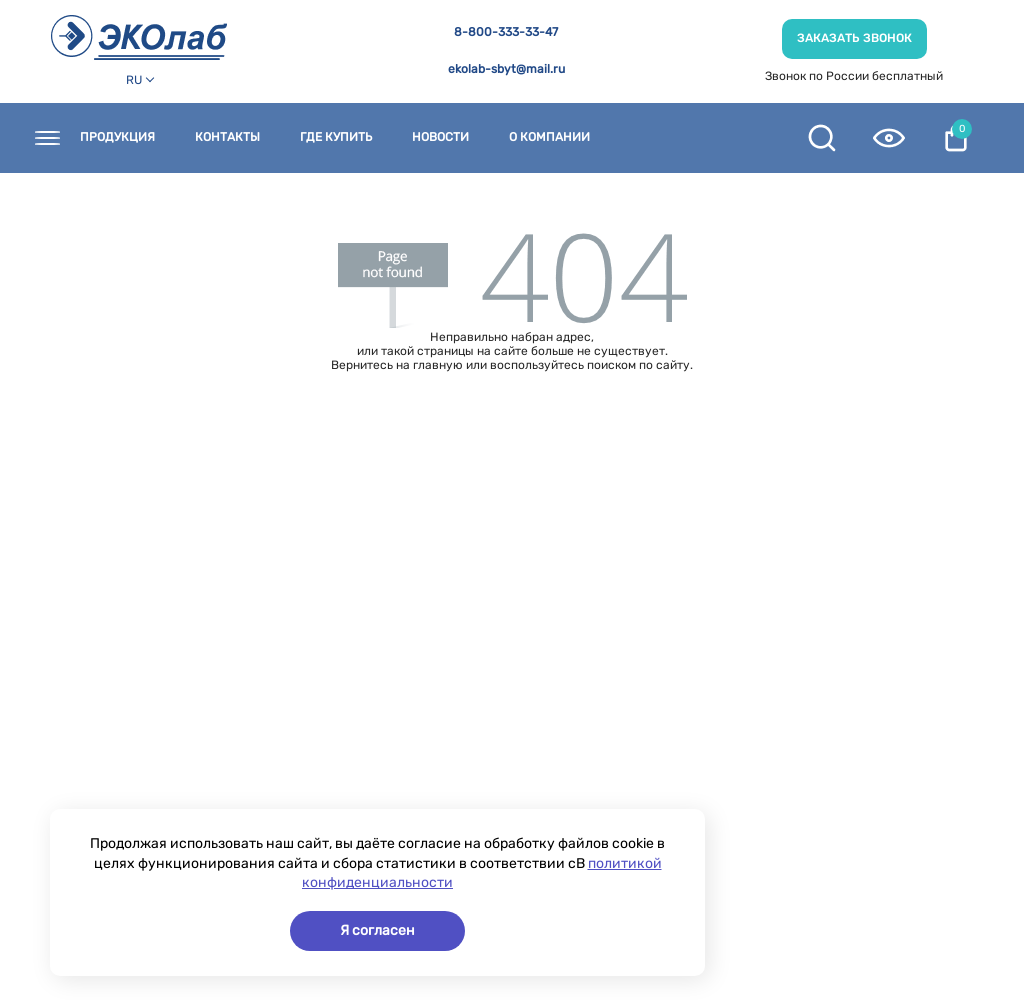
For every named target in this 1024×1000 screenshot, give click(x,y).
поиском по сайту (638, 365)
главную (438, 365)
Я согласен (377, 930)
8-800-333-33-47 (506, 32)
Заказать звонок (854, 38)
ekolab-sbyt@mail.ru (506, 69)
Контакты (227, 137)
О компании (549, 137)
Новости (440, 137)
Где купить (336, 137)
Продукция (117, 137)
